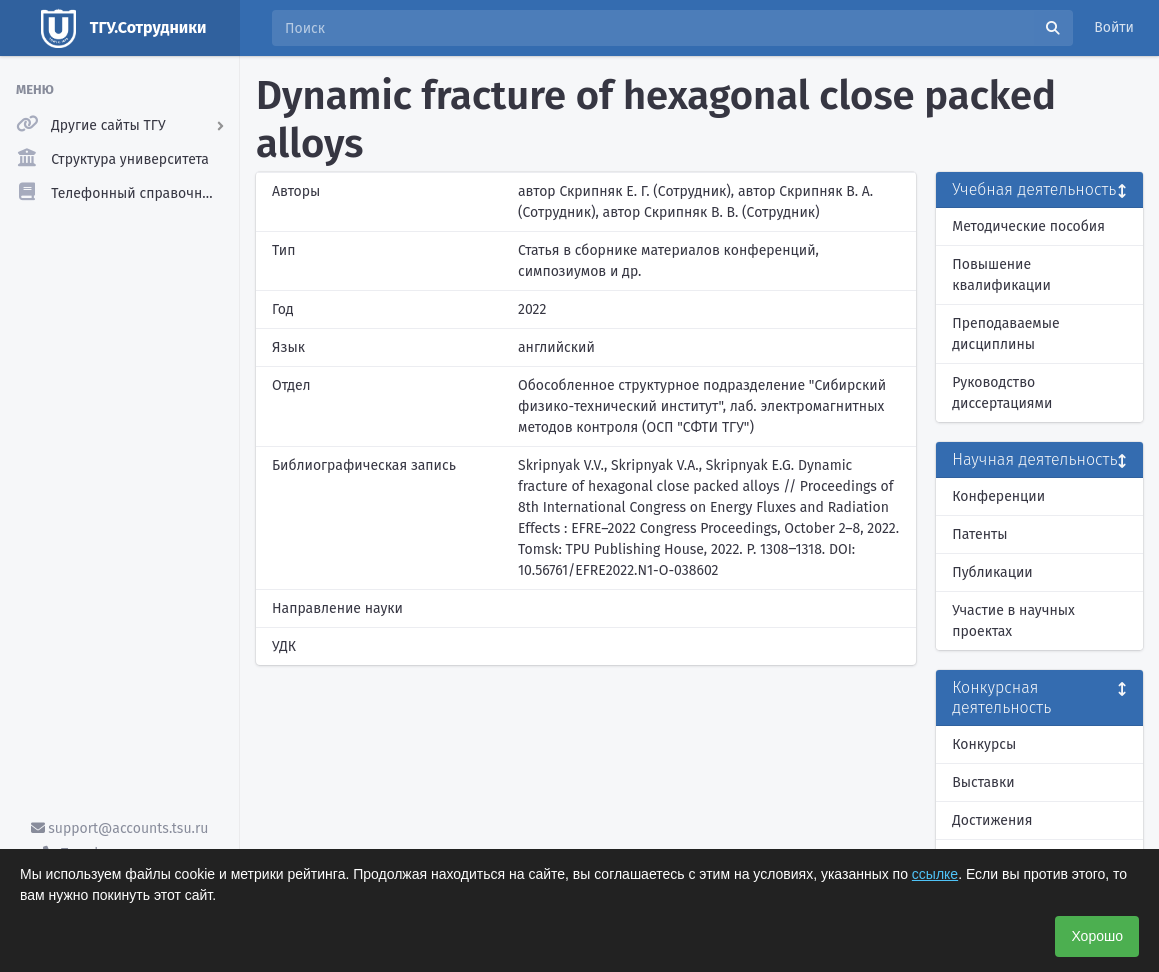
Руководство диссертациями (1002, 393)
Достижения (992, 820)
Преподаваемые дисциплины (1005, 334)
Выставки (983, 782)
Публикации (992, 572)
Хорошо (1097, 936)
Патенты (979, 534)
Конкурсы (984, 744)
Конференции (998, 496)
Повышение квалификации (1001, 275)
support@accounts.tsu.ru (120, 828)
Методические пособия (1028, 226)
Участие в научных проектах (1013, 621)
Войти (1114, 27)
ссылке (935, 874)
